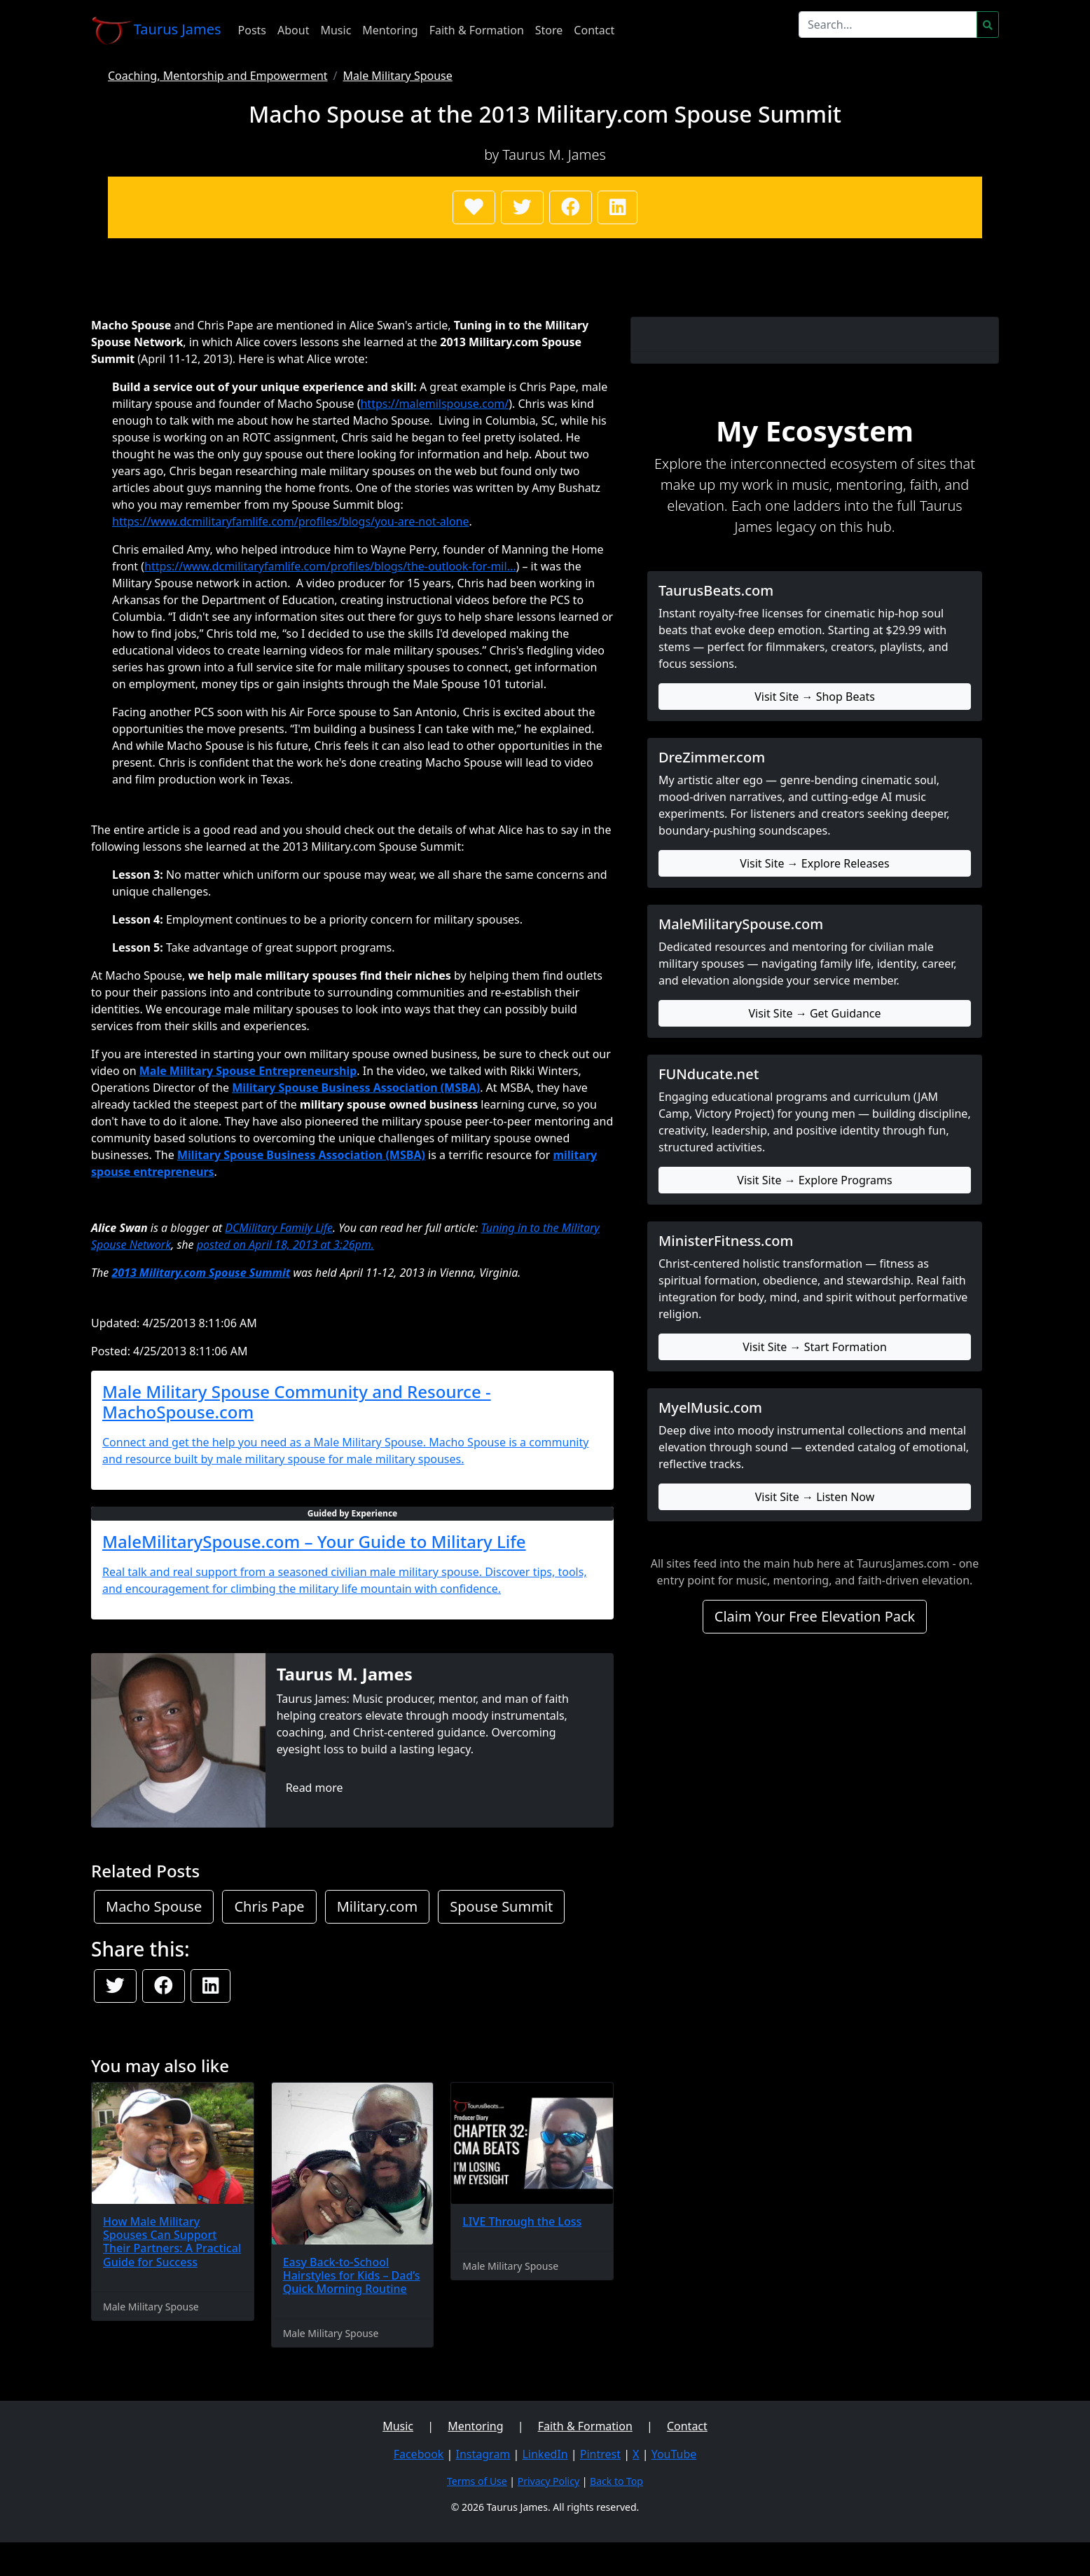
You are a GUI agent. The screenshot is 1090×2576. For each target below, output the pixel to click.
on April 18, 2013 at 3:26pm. (303, 1244)
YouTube (674, 2454)
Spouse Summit (501, 1906)
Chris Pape (269, 1906)
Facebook (419, 2454)
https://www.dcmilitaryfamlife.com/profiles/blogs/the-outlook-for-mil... (330, 566)
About (293, 30)
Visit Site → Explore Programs (814, 1180)
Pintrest (600, 2454)
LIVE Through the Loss (521, 2221)
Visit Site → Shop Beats (814, 696)
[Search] (888, 24)
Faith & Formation (476, 30)
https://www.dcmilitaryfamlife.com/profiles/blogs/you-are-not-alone (290, 521)
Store (549, 30)
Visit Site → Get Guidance (814, 1013)
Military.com (377, 1906)
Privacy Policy (548, 2481)
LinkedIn (544, 2454)
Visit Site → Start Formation (815, 1347)
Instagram (483, 2454)
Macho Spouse (154, 1906)
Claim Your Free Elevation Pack (815, 1616)
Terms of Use (477, 2481)
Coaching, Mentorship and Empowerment (218, 75)
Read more (314, 1787)
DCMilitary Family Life (279, 1227)
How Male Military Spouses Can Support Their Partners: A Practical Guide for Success (172, 2242)
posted (215, 1244)
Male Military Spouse (398, 75)
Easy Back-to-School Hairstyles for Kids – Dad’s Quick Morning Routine (351, 2275)
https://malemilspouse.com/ (434, 403)
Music (335, 30)
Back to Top (616, 2481)
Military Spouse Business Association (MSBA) (356, 1087)
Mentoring (390, 30)
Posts (252, 30)
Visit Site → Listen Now (815, 1497)
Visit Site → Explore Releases (814, 863)
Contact (594, 30)
